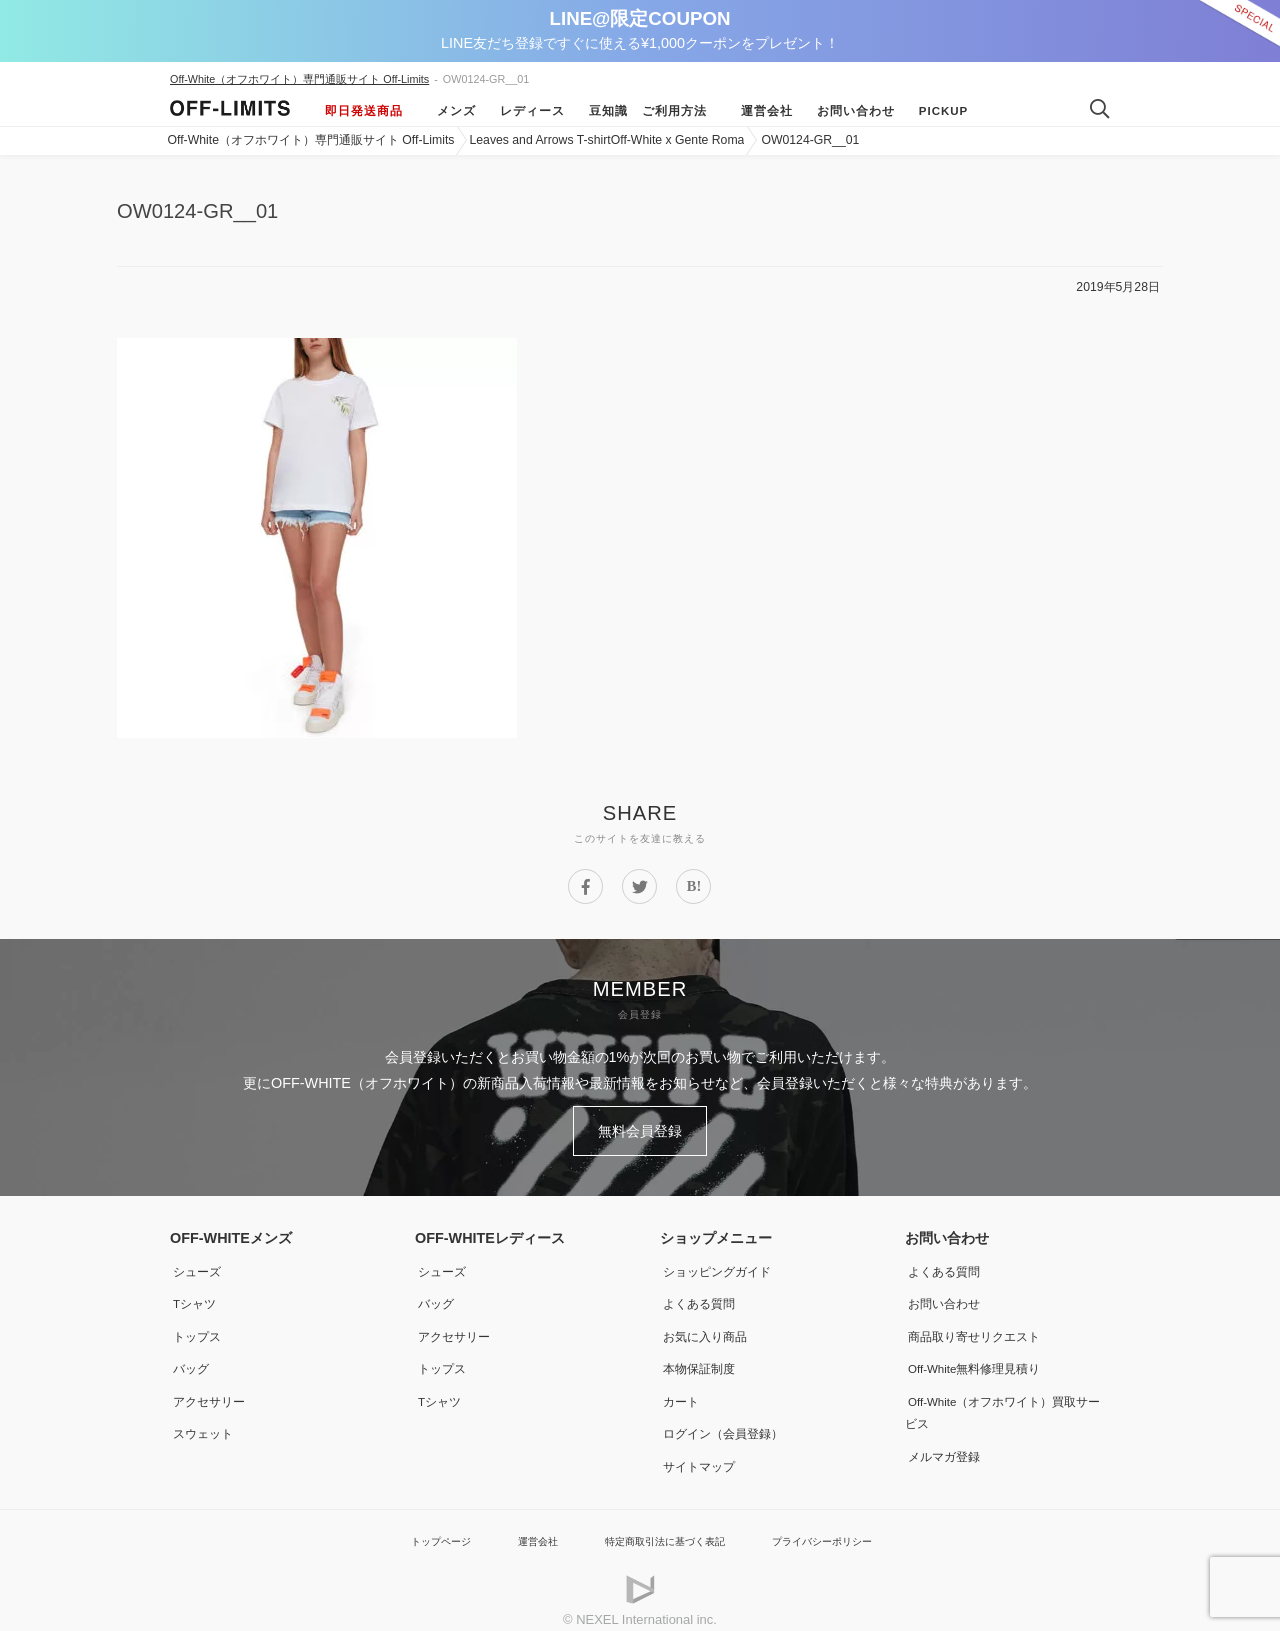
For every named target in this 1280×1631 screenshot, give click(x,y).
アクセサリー (212, 1389)
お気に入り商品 (709, 1326)
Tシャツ (195, 1294)
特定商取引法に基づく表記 (662, 1525)
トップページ (405, 1525)
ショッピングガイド (723, 1263)
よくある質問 (702, 1294)
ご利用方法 (674, 111)
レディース (522, 111)
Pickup (934, 111)
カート (681, 1389)
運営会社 (757, 111)
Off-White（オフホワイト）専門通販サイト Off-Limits (299, 79)
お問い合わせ (846, 111)
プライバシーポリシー (849, 1525)
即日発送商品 (364, 111)
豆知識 (598, 111)
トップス (198, 1326)
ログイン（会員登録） (730, 1421)
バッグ (191, 1357)
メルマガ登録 (947, 1442)
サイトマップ (702, 1452)
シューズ (198, 1263)
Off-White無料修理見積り (984, 1357)
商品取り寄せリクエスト (982, 1326)
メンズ (446, 111)
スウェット (205, 1421)
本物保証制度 (702, 1357)
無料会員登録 (640, 1127)
